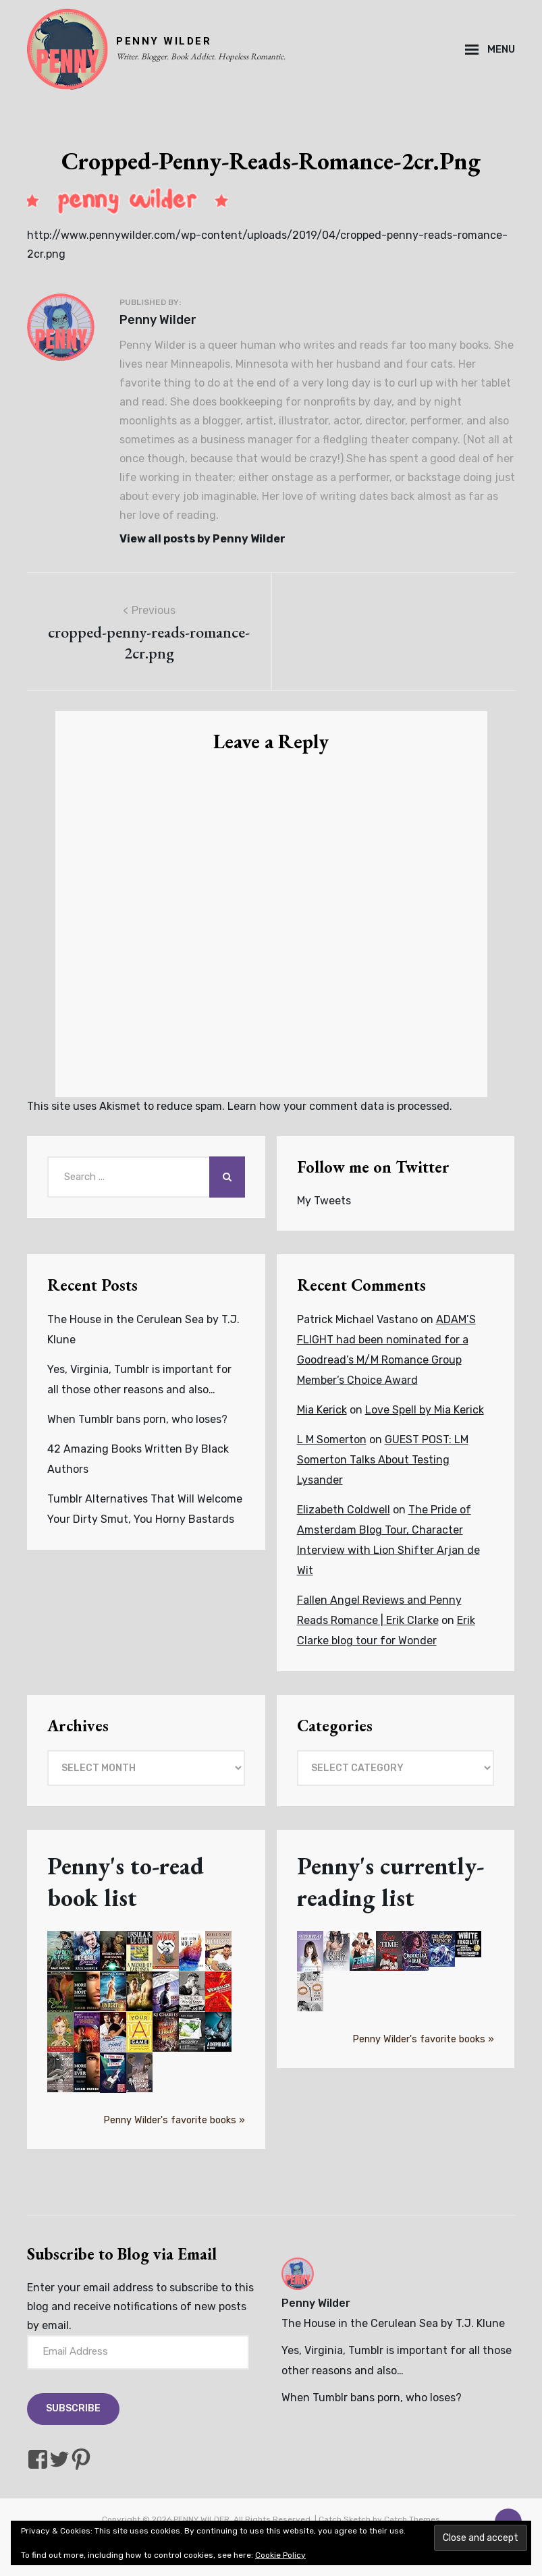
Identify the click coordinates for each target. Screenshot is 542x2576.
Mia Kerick (322, 1409)
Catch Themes (412, 2519)
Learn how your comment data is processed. (339, 1106)
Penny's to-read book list (125, 1881)
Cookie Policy (280, 2555)
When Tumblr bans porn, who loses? (137, 1419)
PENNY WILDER (163, 41)
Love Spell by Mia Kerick (424, 1409)
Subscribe (73, 2408)
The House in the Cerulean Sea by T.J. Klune (393, 2323)
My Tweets (324, 1200)
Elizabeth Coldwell (343, 1509)
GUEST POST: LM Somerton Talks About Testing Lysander (382, 1459)
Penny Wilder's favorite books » (174, 2120)
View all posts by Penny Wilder (202, 538)
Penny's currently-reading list (390, 1881)
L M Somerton (332, 1439)
